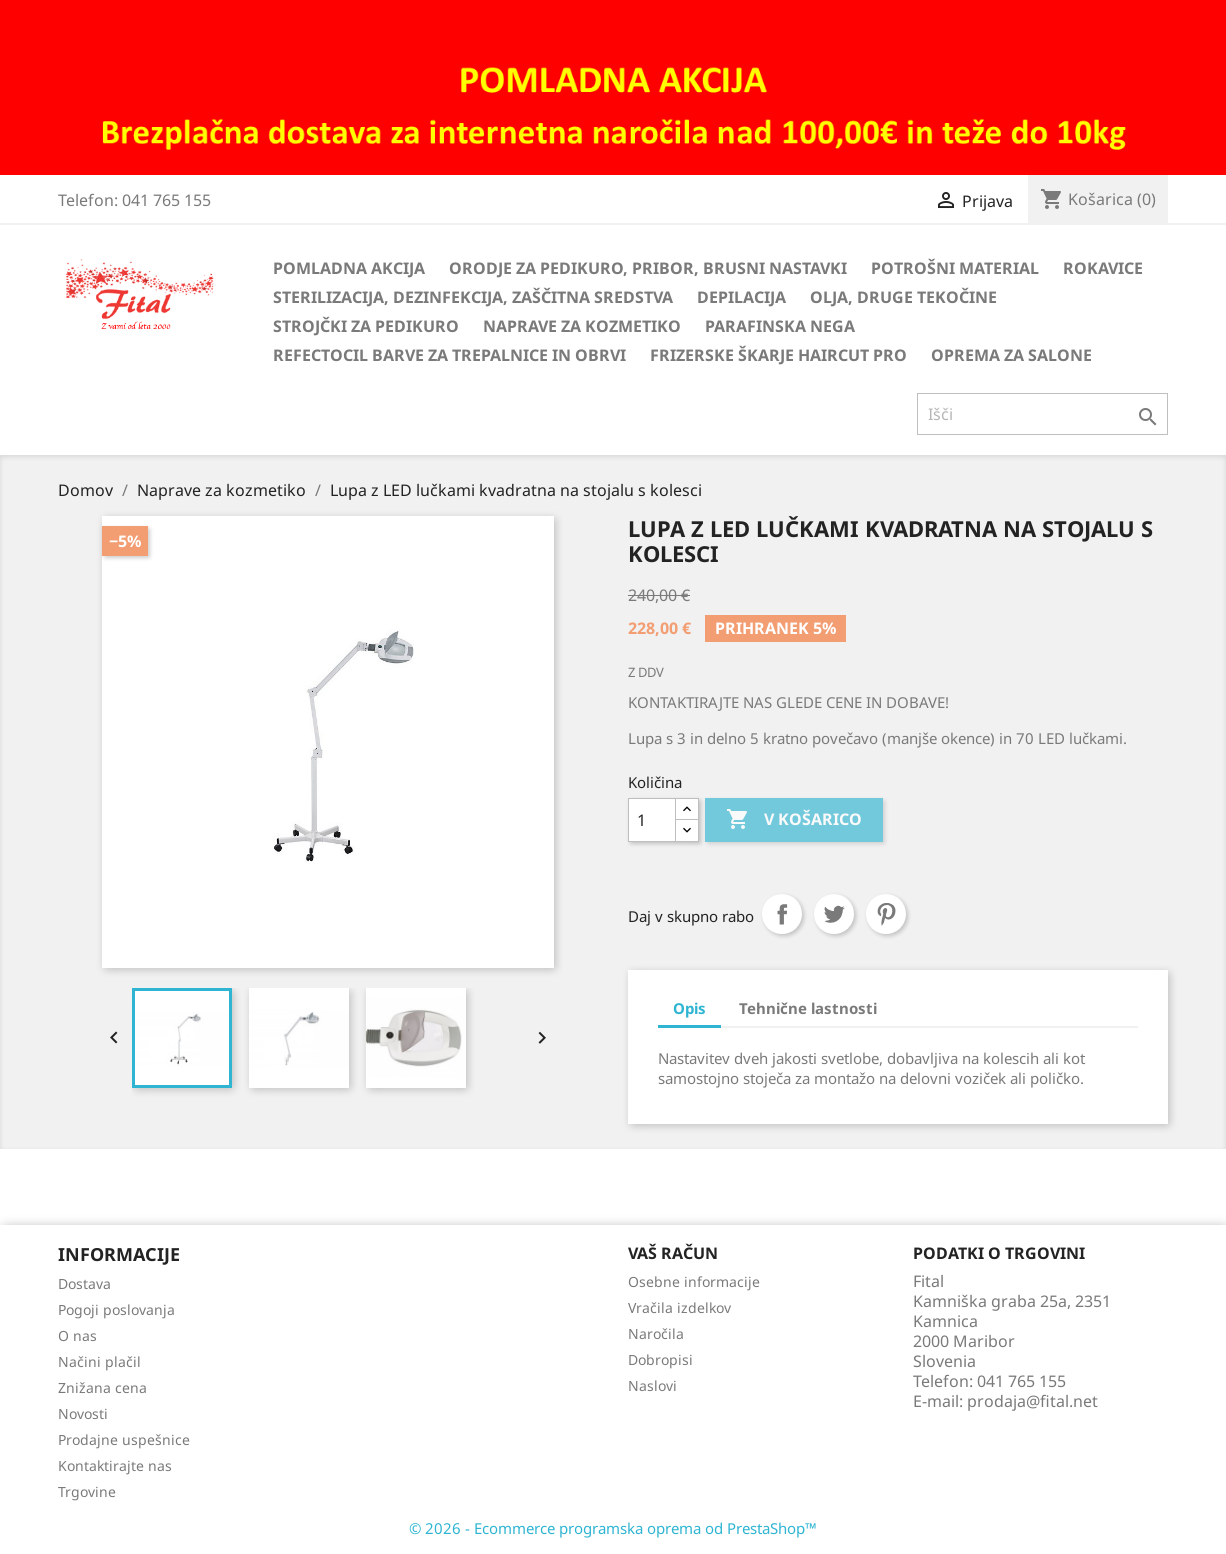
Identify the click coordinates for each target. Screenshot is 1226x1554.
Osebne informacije (694, 1281)
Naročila (656, 1333)
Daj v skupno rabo (782, 914)
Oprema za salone (1011, 355)
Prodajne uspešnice (124, 1439)
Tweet (834, 914)
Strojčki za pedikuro (366, 326)
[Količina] (652, 820)
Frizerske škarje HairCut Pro (778, 355)
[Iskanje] (1042, 414)
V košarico (794, 820)
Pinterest (886, 914)
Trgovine (87, 1491)
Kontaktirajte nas (115, 1465)
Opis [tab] (689, 1008)
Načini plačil (99, 1361)
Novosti (83, 1413)
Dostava (84, 1283)
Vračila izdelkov (679, 1307)
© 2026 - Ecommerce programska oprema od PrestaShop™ (613, 1528)
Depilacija (741, 297)
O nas (77, 1335)
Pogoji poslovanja (116, 1309)
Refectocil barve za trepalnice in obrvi (449, 355)
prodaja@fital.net (1032, 1401)
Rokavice (1103, 268)
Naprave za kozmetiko (582, 326)
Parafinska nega (780, 326)
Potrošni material (955, 268)
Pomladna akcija (349, 268)
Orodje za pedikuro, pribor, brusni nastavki (648, 268)
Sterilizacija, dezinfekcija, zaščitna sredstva (473, 297)
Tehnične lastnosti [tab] (808, 1008)
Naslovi (652, 1385)
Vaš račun (673, 1253)
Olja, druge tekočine (903, 297)
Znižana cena (102, 1387)
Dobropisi (660, 1359)
